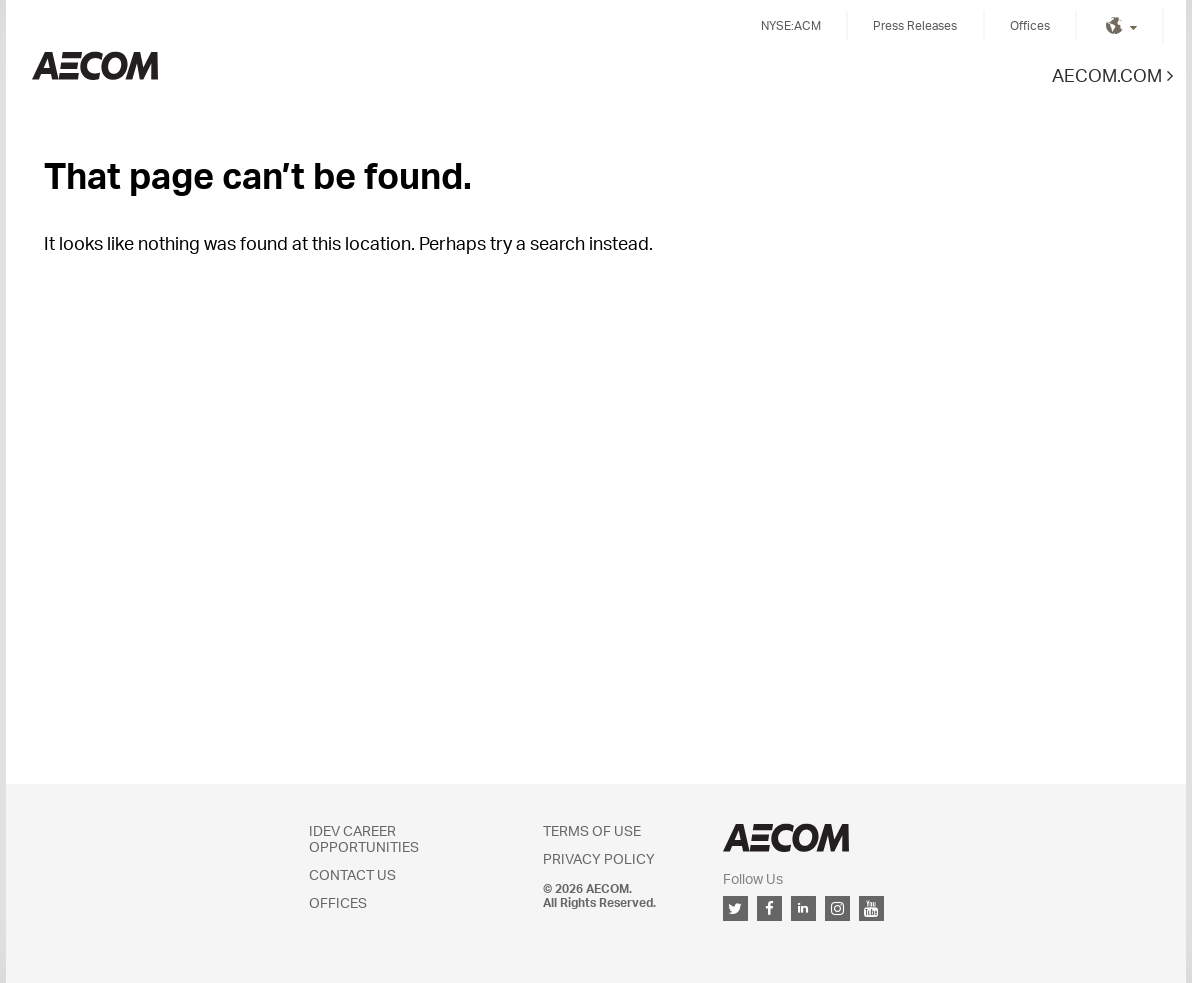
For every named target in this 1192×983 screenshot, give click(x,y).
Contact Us (352, 874)
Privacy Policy (599, 858)
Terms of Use (592, 830)
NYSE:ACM (791, 25)
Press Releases (915, 25)
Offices (1030, 25)
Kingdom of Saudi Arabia (95, 65)
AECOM (786, 837)
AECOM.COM (1107, 74)
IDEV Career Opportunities (364, 838)
